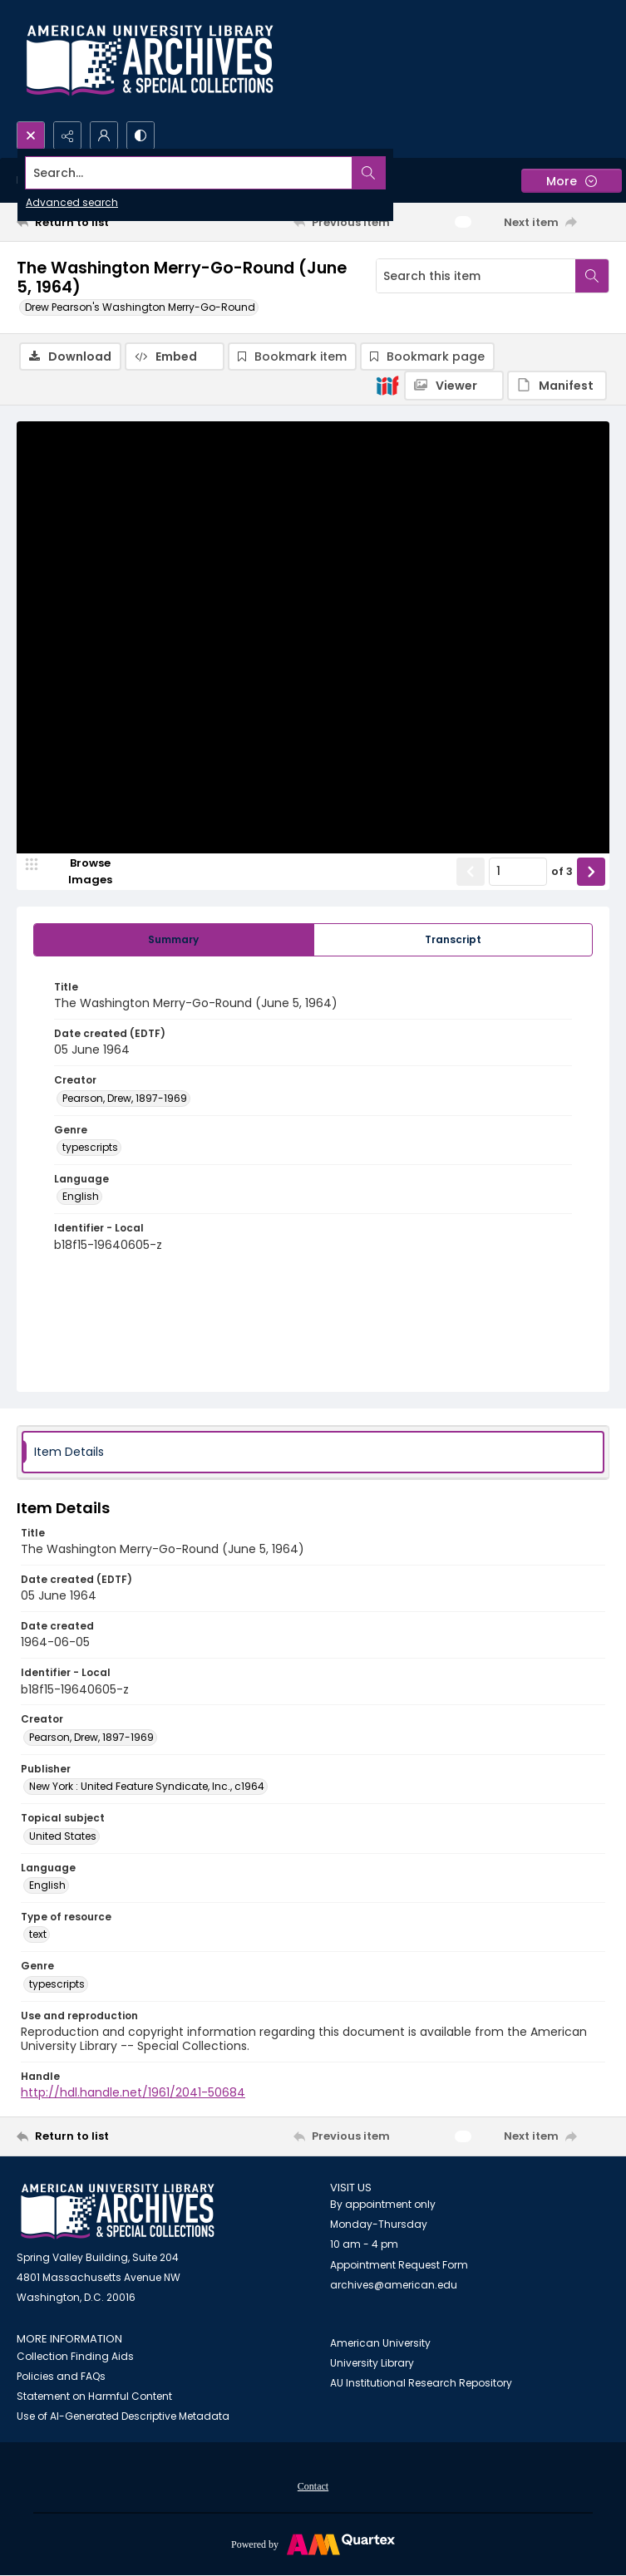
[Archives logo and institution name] (150, 60)
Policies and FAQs (61, 2377)
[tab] (173, 940)
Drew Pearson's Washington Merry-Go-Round (140, 307)
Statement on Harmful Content (94, 2397)
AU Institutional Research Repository (421, 2384)
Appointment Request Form (399, 2266)
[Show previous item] (470, 872)
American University (380, 2344)
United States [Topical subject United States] (62, 1837)
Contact (313, 2487)
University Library (372, 2364)
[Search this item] (476, 276)
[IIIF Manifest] (557, 386)
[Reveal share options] (67, 135)
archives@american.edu (393, 2286)
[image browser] (79, 872)
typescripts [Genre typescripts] (90, 1149)
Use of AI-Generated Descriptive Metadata (123, 2417)
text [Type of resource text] (38, 1936)
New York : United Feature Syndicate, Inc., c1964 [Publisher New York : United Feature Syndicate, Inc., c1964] (146, 1788)
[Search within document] (592, 276)
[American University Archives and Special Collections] (118, 2212)
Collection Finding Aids (75, 2357)
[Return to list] (94, 222)
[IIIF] (387, 385)
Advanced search (72, 202)
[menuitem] (313, 2486)
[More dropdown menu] (571, 181)
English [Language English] (80, 1198)
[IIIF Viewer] (454, 386)
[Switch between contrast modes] (140, 135)
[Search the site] (251, 173)
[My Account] (104, 135)
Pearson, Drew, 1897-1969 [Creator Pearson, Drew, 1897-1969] (124, 1099)
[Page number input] (518, 872)
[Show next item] (591, 872)
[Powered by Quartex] (313, 2544)
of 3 (562, 873)
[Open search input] (30, 135)
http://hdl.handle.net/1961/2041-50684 (133, 2094)
